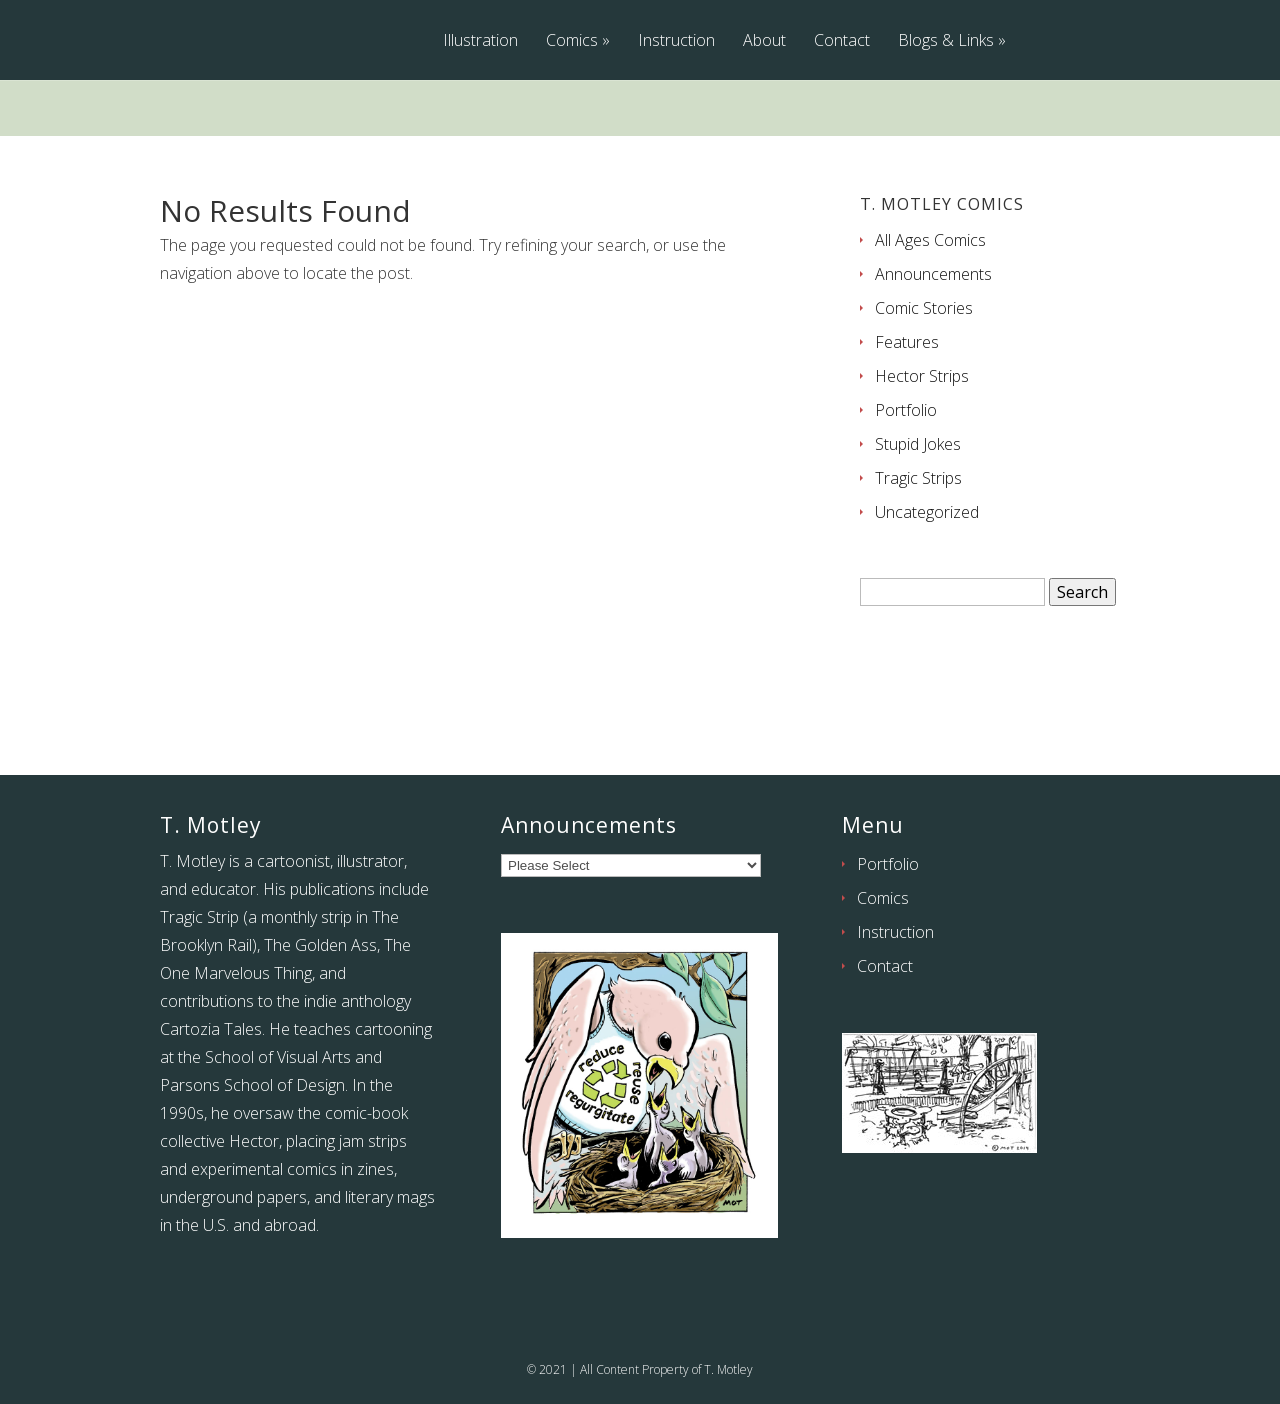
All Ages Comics (930, 240)
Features (907, 342)
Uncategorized (927, 512)
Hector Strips (922, 376)
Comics (572, 41)
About (764, 41)
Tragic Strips (918, 478)
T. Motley (728, 1369)
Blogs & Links (946, 41)
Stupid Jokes (918, 444)
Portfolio (906, 410)
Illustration (480, 41)
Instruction (676, 41)
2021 (553, 1369)
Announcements (933, 274)
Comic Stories (924, 308)
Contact (842, 41)
